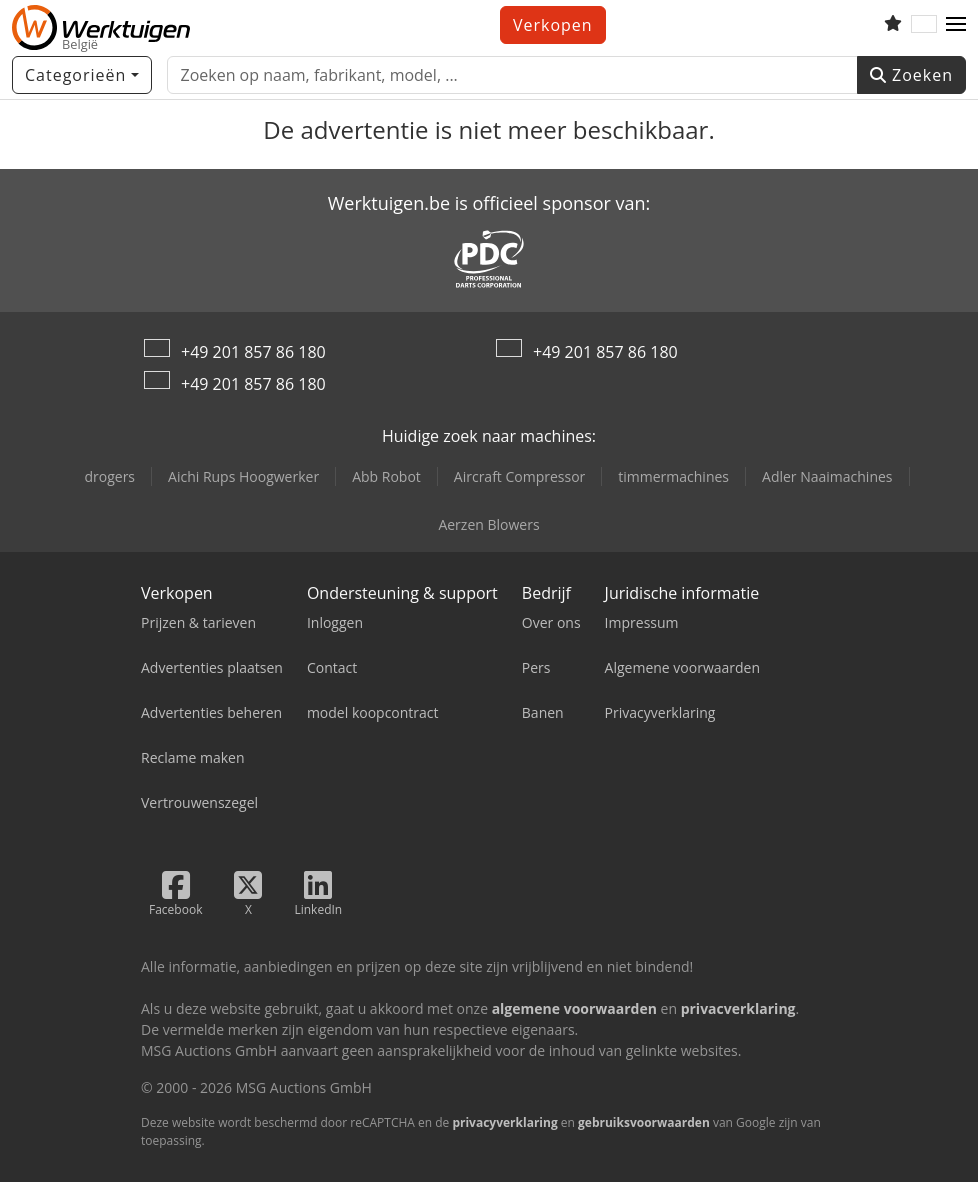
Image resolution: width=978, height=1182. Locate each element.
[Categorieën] (82, 75)
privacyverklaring (504, 1122)
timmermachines (673, 476)
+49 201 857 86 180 (253, 352)
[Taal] (924, 25)
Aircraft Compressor (520, 476)
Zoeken (911, 75)
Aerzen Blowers (488, 524)
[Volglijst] (893, 25)
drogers (109, 476)
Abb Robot (386, 476)
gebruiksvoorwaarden (644, 1122)
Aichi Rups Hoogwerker (243, 476)
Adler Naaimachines (827, 476)
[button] (956, 25)
